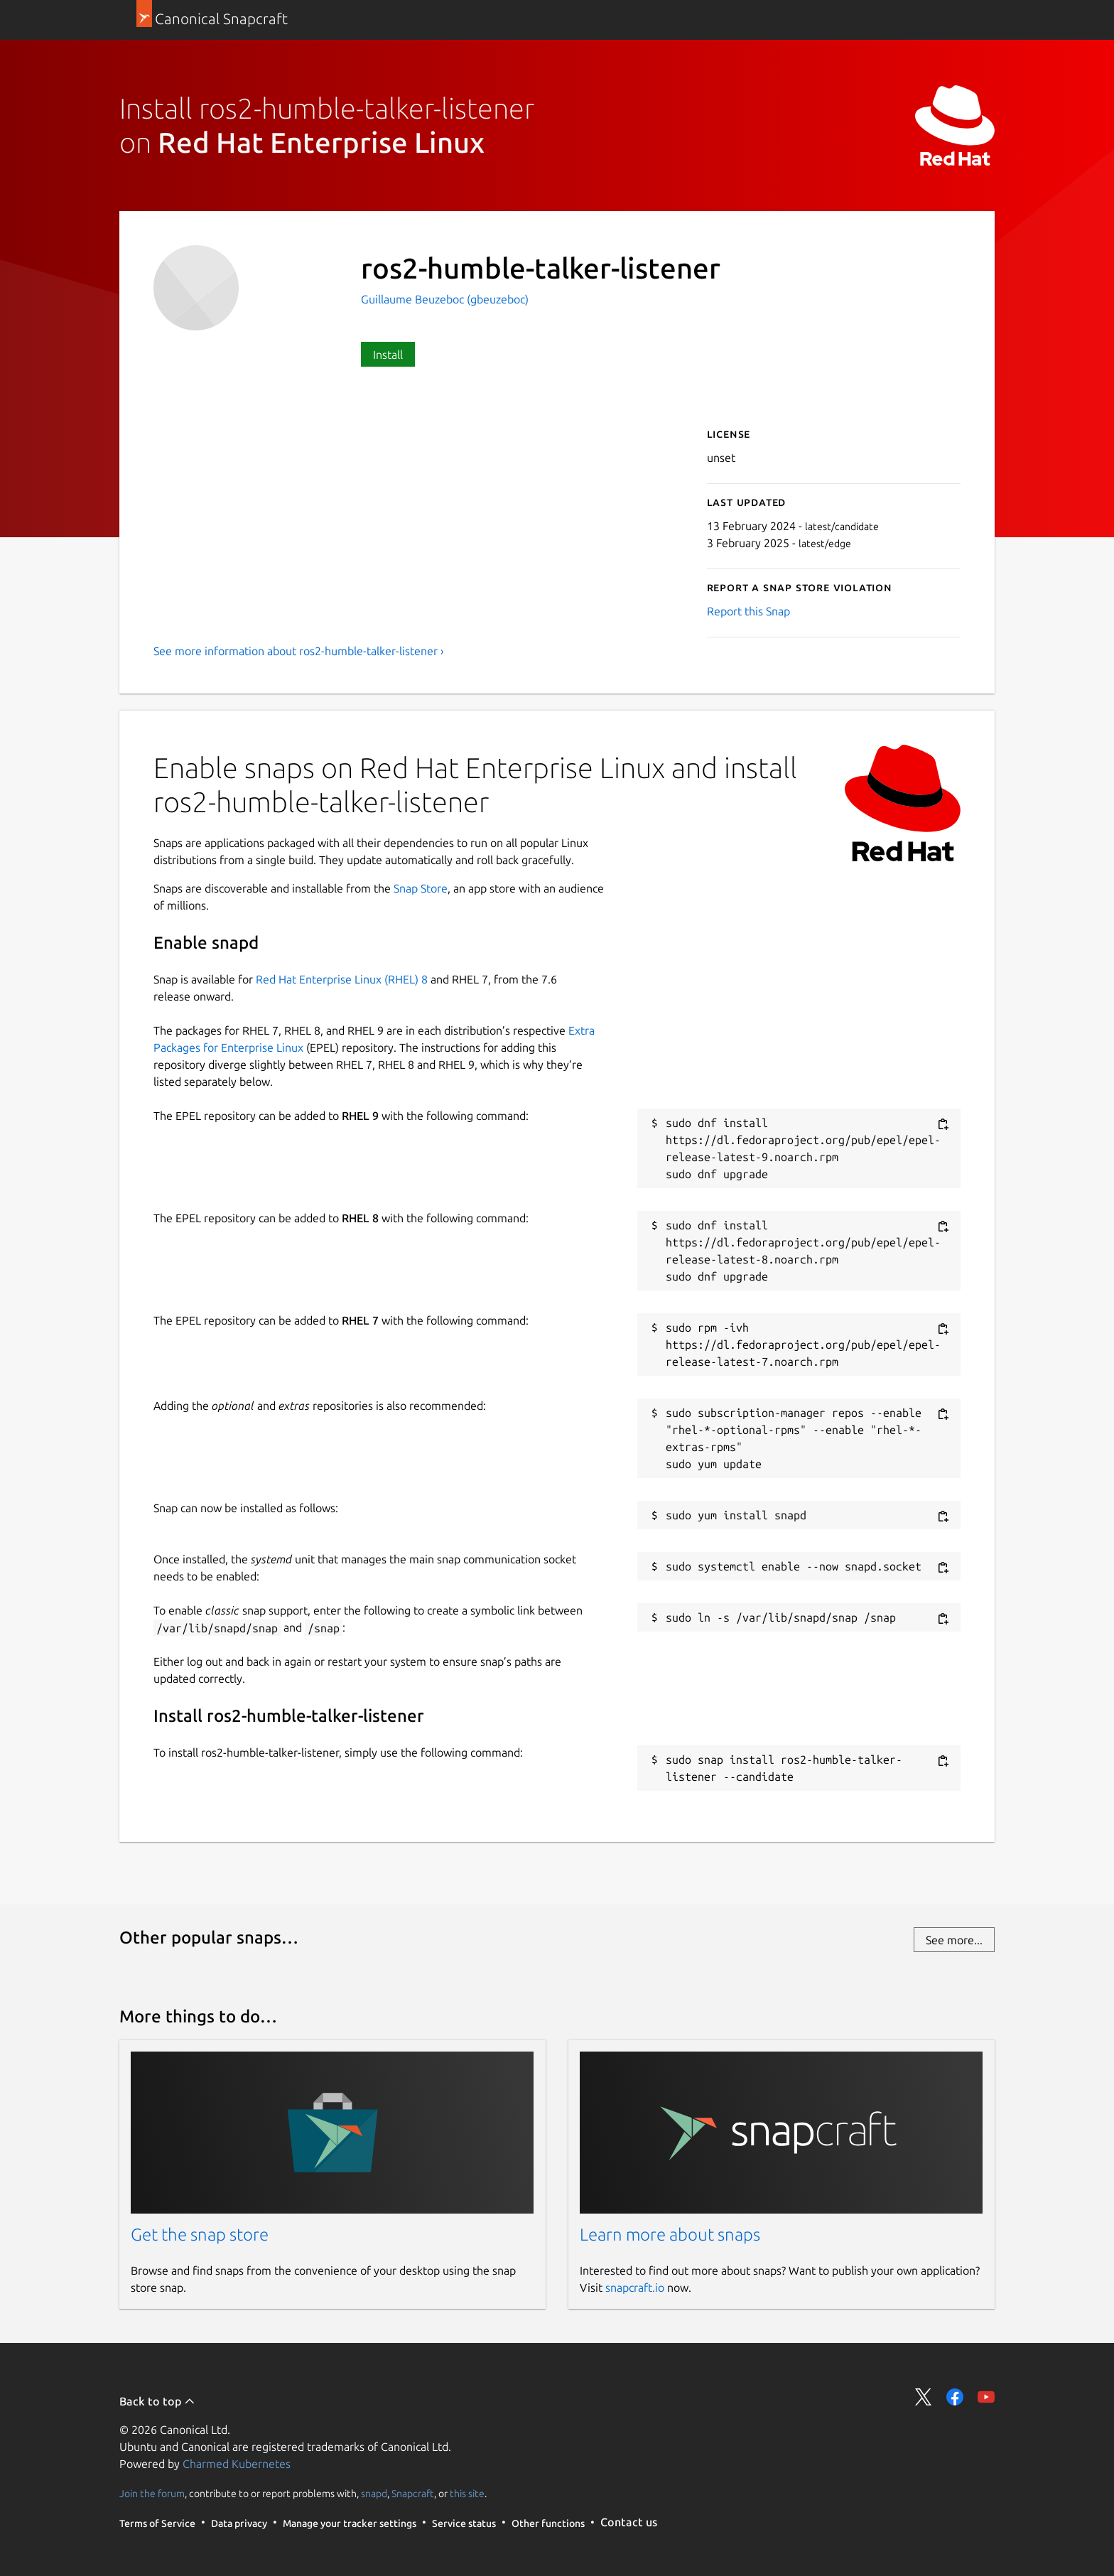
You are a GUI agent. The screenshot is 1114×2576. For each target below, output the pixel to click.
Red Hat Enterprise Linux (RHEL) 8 (342, 979)
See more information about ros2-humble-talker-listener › (298, 651)
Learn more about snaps (670, 2234)
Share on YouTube (986, 2396)
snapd (374, 2493)
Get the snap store (200, 2234)
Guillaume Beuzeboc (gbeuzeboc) (445, 299)
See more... (954, 1940)
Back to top (157, 2401)
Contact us (628, 2522)
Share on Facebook (954, 2396)
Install (388, 354)
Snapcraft (412, 2493)
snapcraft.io (634, 2287)
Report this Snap (748, 611)
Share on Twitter (923, 2396)
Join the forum (152, 2493)
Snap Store (421, 888)
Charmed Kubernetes (237, 2463)
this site (467, 2493)
